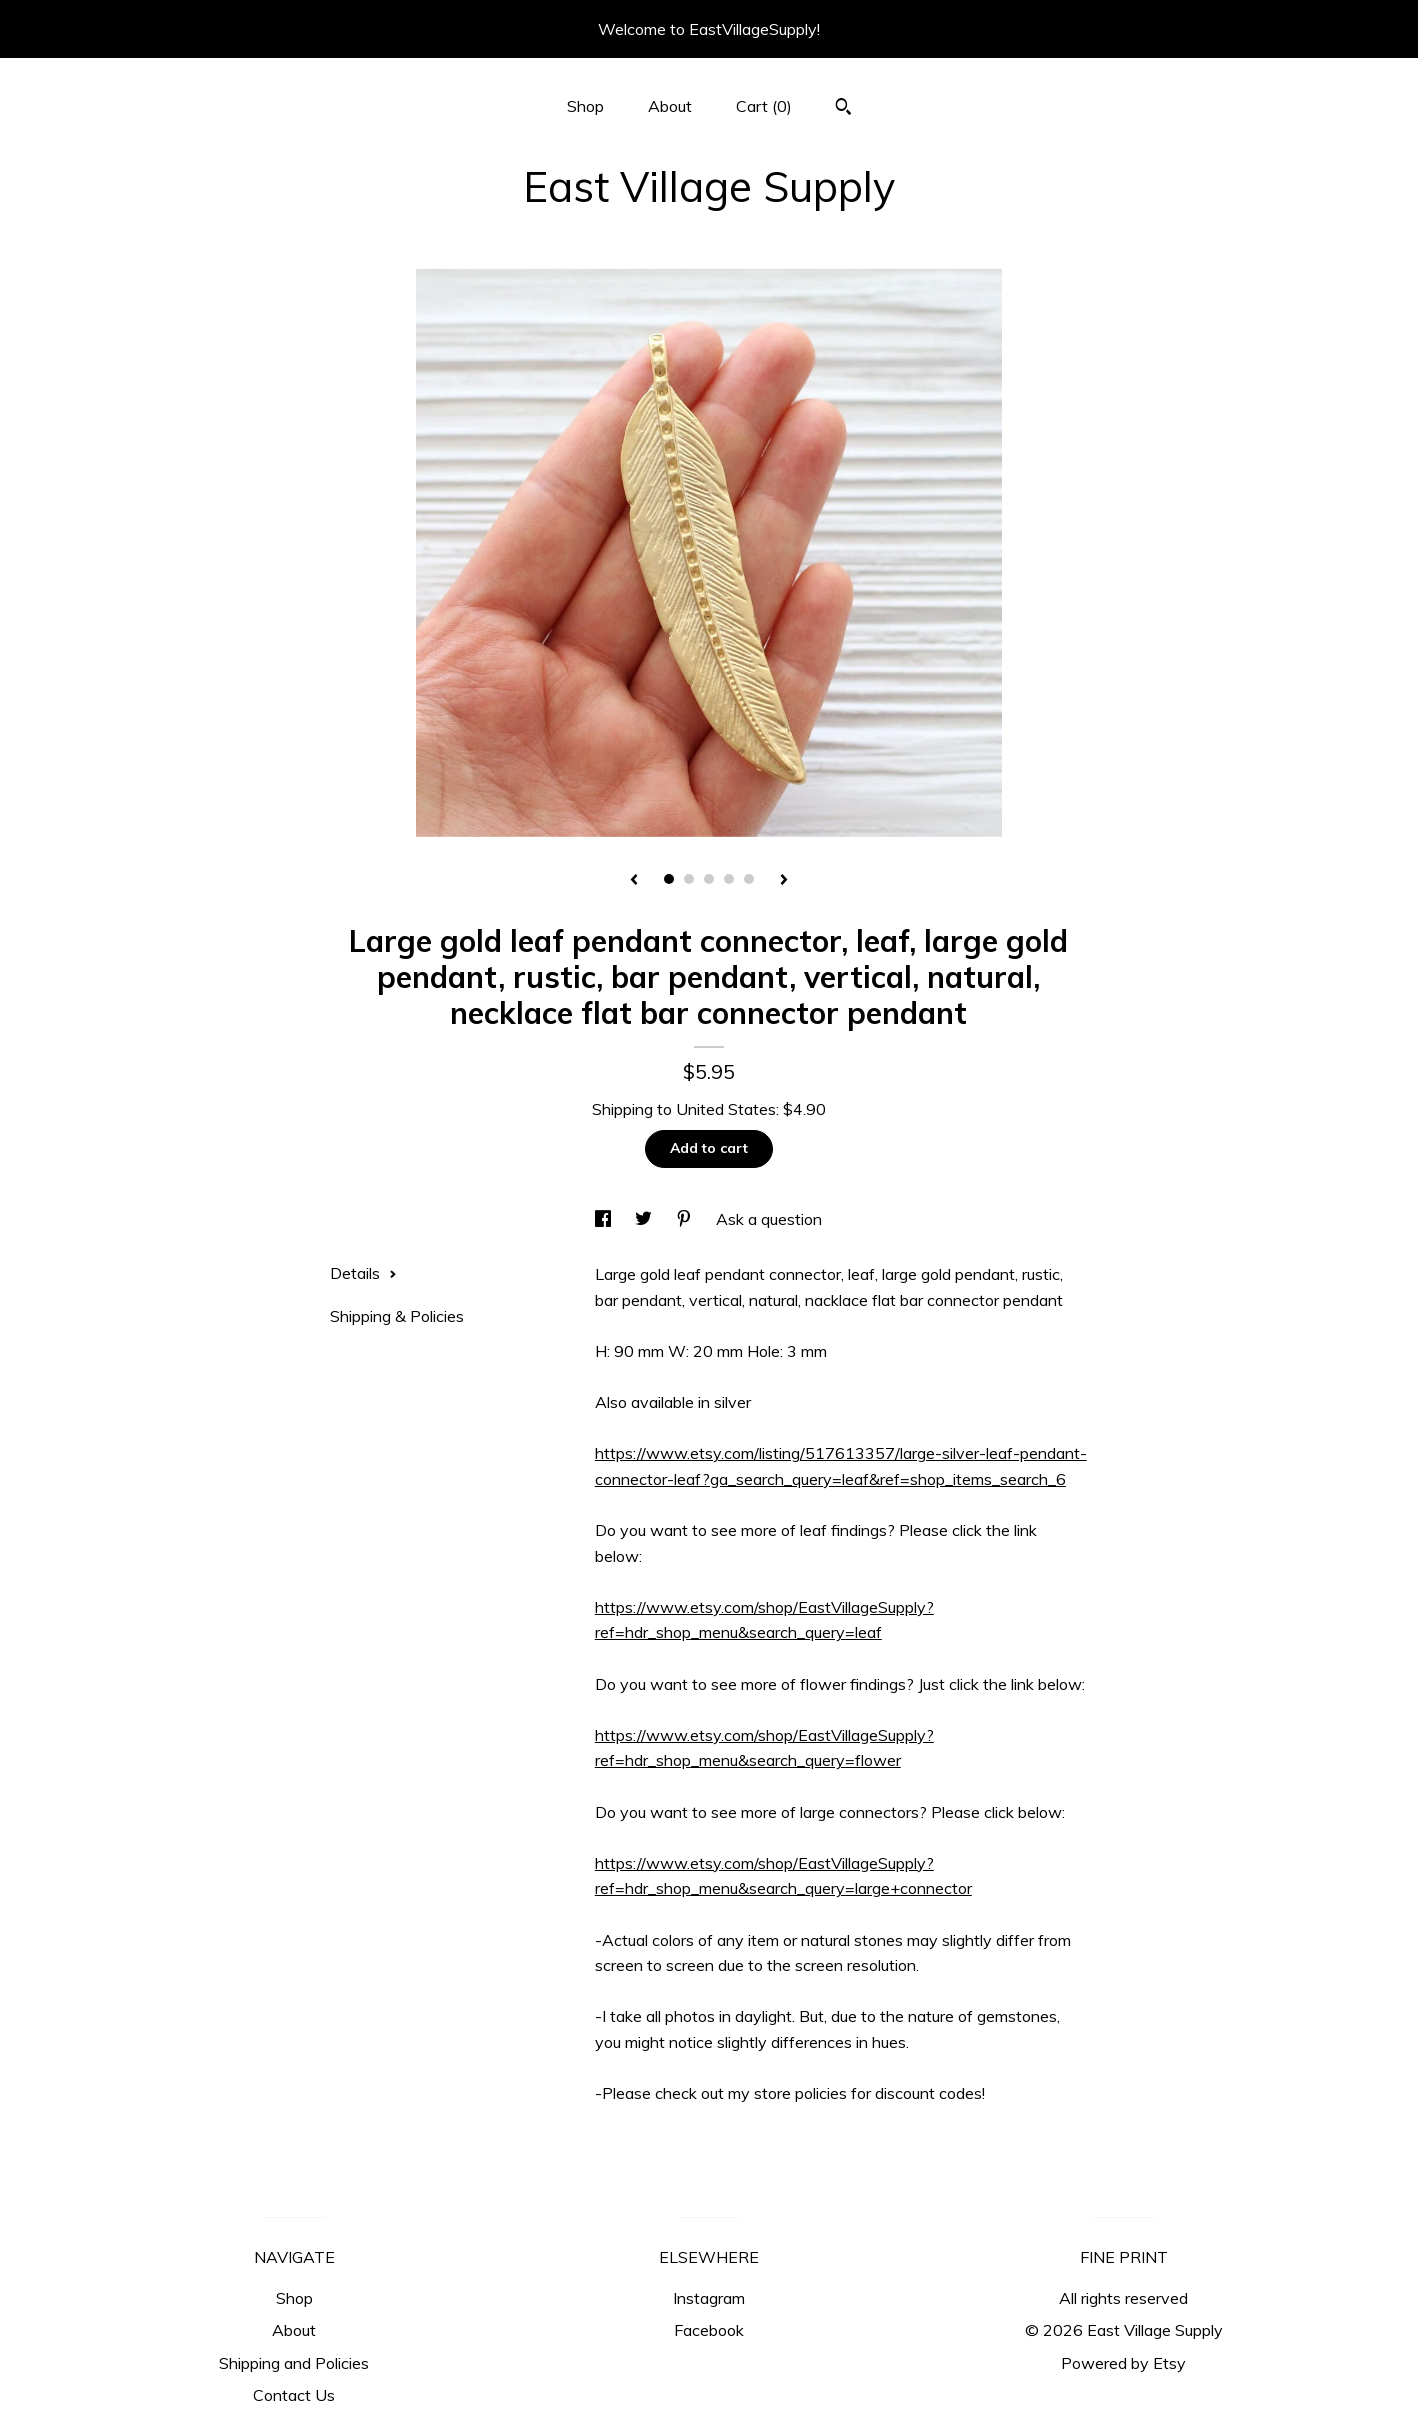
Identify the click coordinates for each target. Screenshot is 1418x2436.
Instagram (709, 2298)
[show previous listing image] (634, 881)
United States (726, 1109)
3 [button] (709, 879)
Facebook (709, 2330)
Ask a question (769, 1219)
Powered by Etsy (1123, 2363)
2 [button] (689, 879)
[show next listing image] (784, 881)
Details (363, 1273)
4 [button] (729, 879)
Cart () (764, 106)
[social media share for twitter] (645, 1219)
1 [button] (669, 879)
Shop (585, 106)
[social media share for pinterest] (686, 1219)
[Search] (843, 109)
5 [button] (749, 879)
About (670, 106)
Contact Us (294, 2395)
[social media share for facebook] (605, 1219)
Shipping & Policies (397, 1316)
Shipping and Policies (294, 2363)
